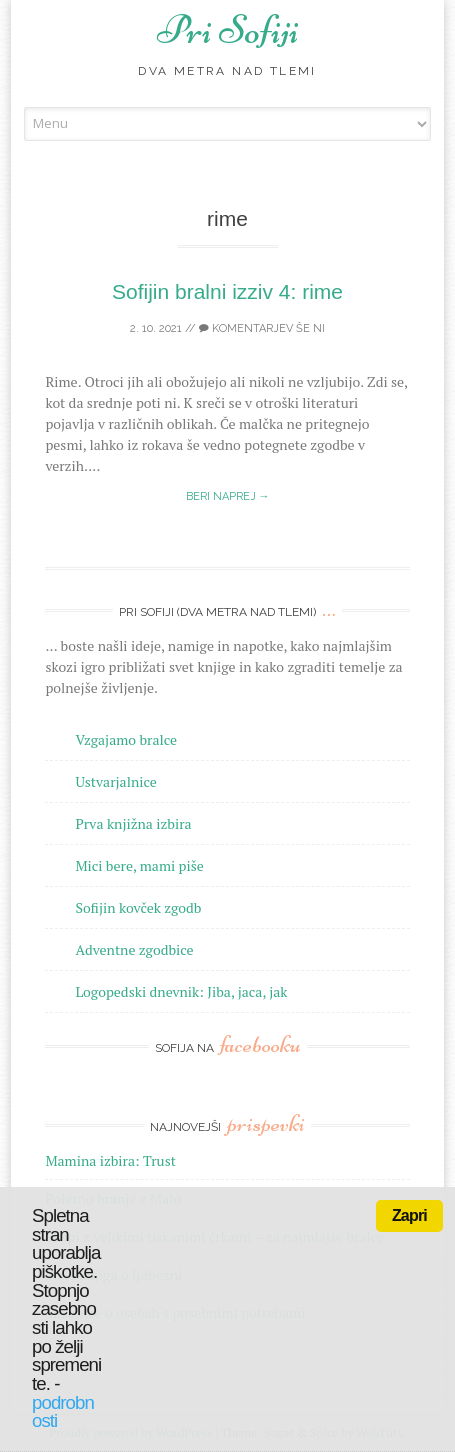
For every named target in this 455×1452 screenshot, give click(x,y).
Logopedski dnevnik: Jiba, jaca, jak (181, 991)
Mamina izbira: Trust (110, 1160)
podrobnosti (63, 1412)
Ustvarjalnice (115, 781)
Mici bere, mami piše (139, 865)
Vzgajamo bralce (126, 739)
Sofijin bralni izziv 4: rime (227, 291)
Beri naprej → (228, 496)
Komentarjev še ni (262, 328)
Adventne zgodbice (134, 949)
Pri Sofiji (228, 30)
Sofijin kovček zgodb (138, 907)
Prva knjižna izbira (133, 823)
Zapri (409, 1215)
